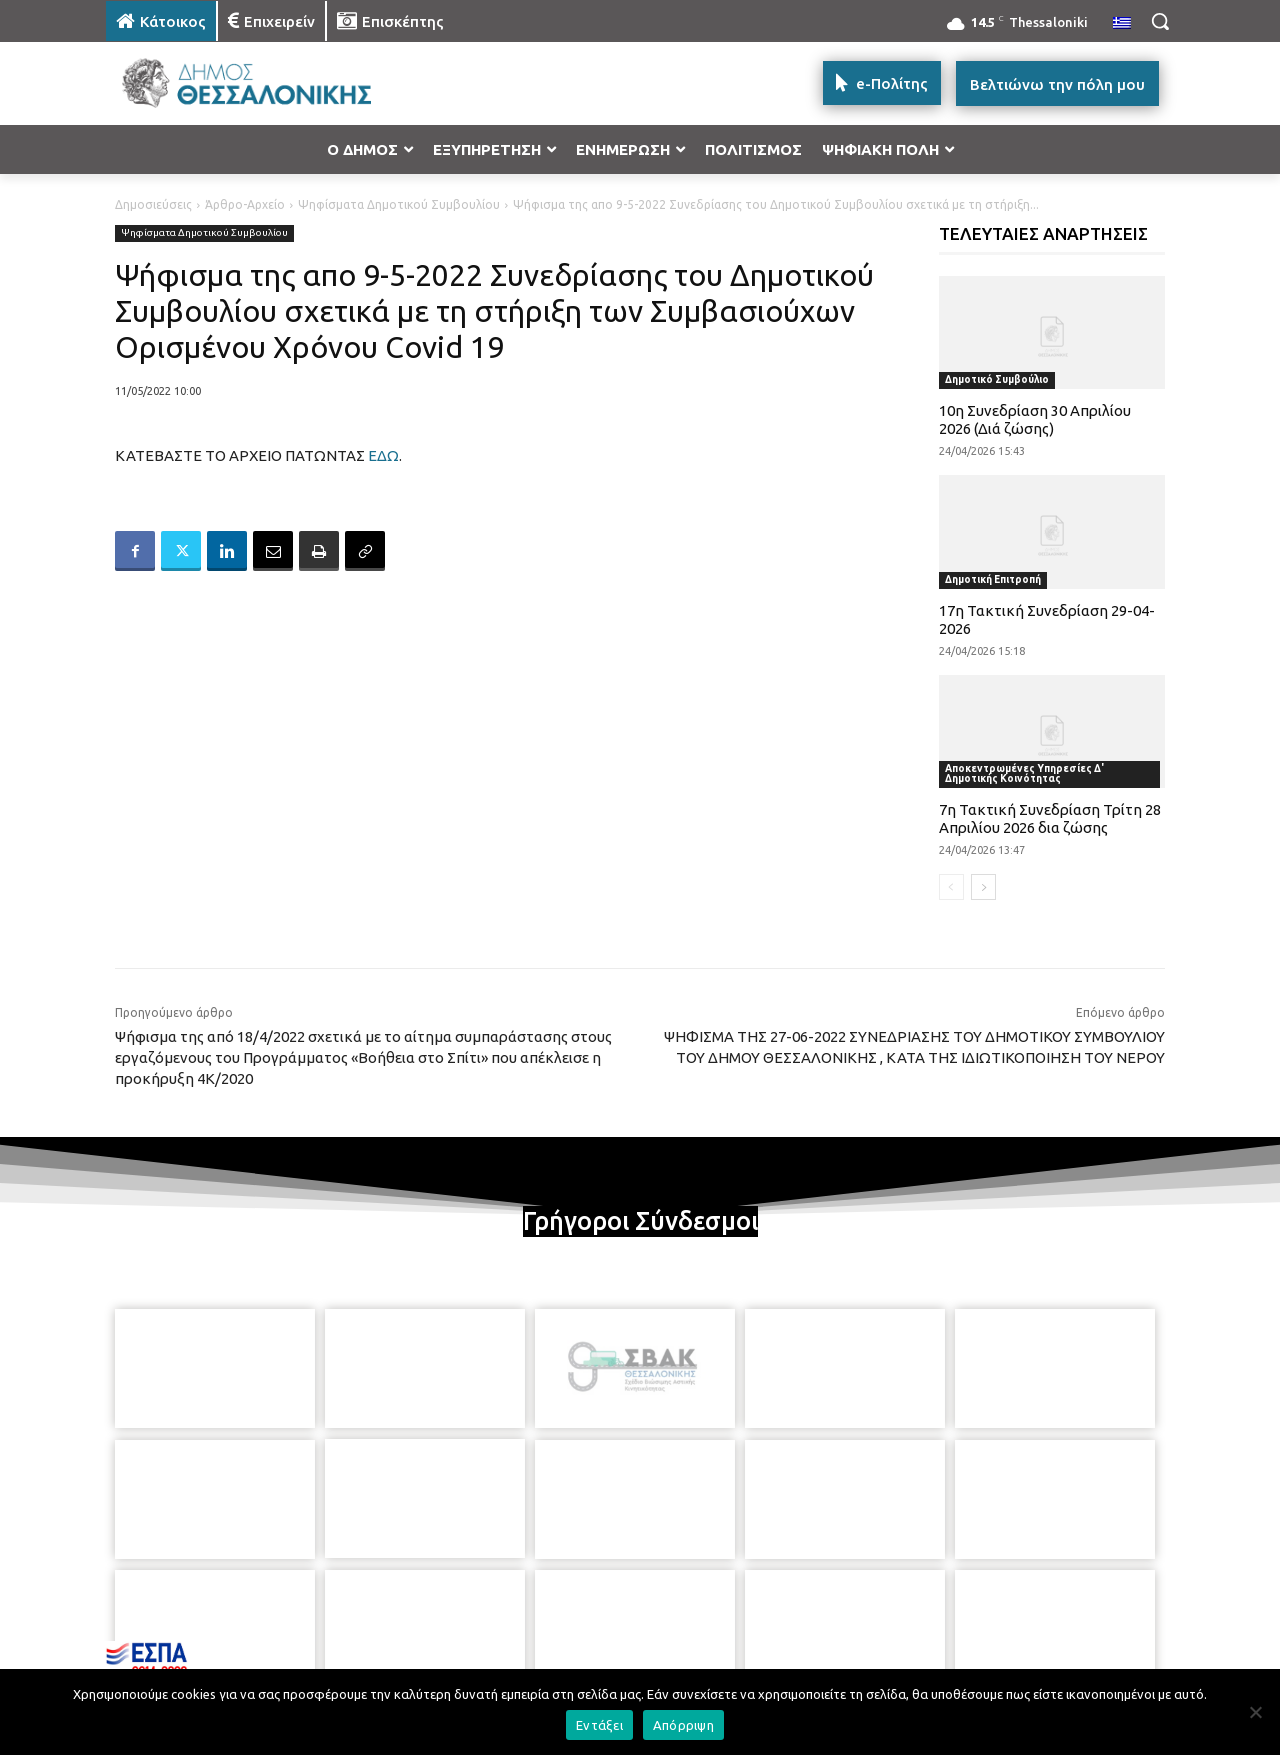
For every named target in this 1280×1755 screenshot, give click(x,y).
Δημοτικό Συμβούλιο (997, 379)
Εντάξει (599, 1725)
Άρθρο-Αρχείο (245, 204)
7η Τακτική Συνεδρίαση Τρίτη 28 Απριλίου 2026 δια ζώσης (1050, 818)
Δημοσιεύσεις (153, 204)
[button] (1160, 21)
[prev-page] (951, 887)
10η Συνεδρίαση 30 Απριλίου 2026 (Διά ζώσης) (1035, 419)
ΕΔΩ (383, 455)
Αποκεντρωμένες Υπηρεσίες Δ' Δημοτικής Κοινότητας (1024, 773)
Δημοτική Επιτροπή (993, 579)
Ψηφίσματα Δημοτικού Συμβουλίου (399, 204)
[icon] (779, 1647)
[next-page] (983, 887)
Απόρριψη (683, 1725)
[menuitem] (1122, 24)
